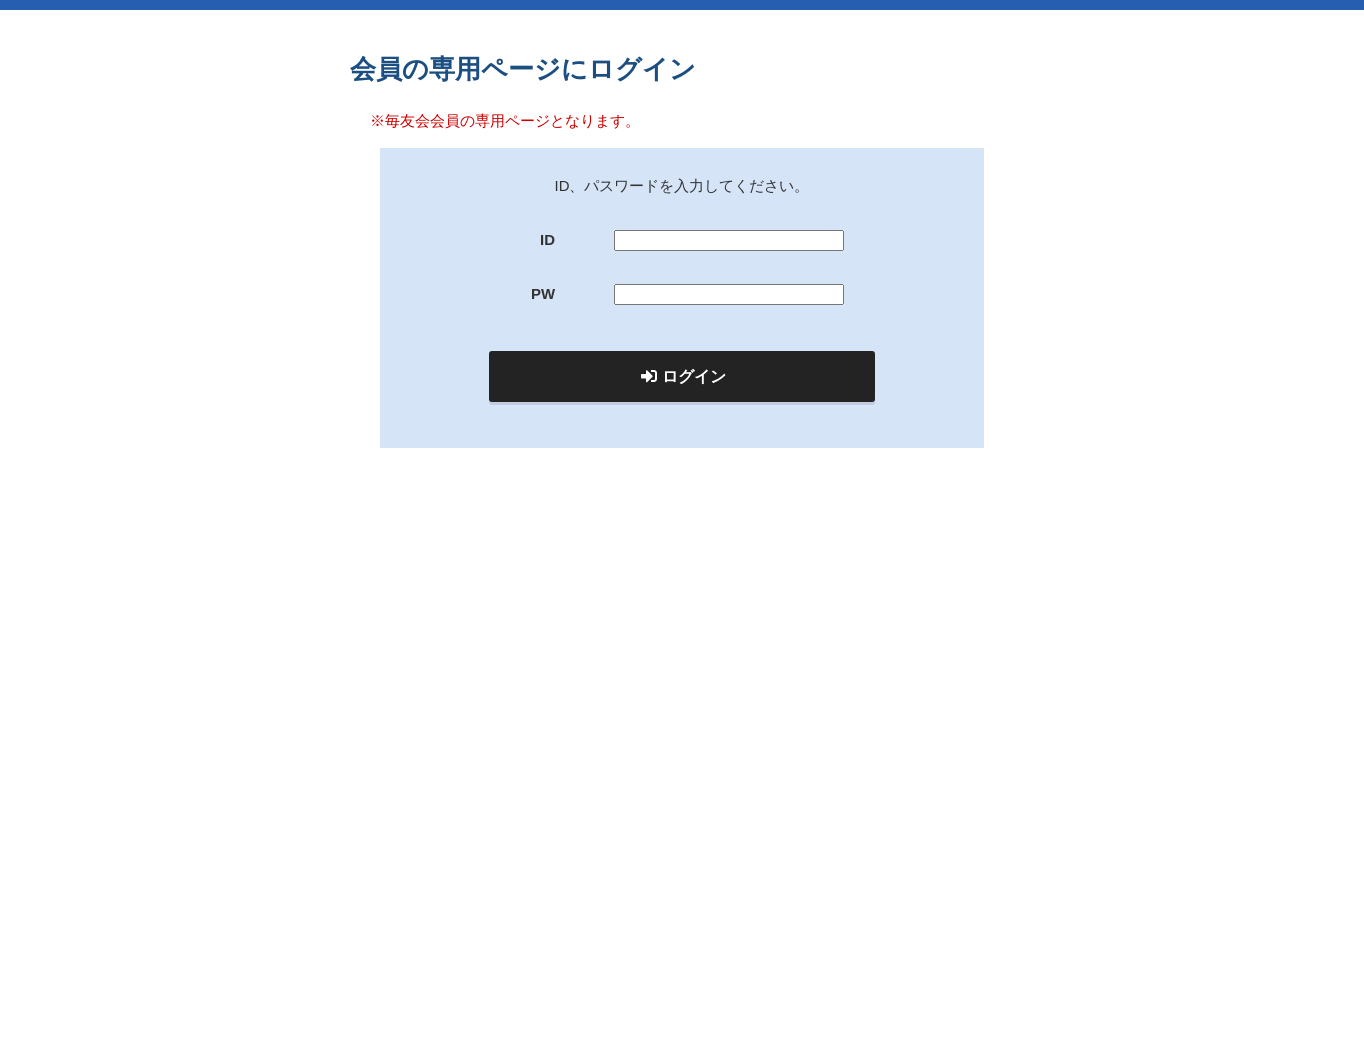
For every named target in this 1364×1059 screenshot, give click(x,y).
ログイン (683, 376)
